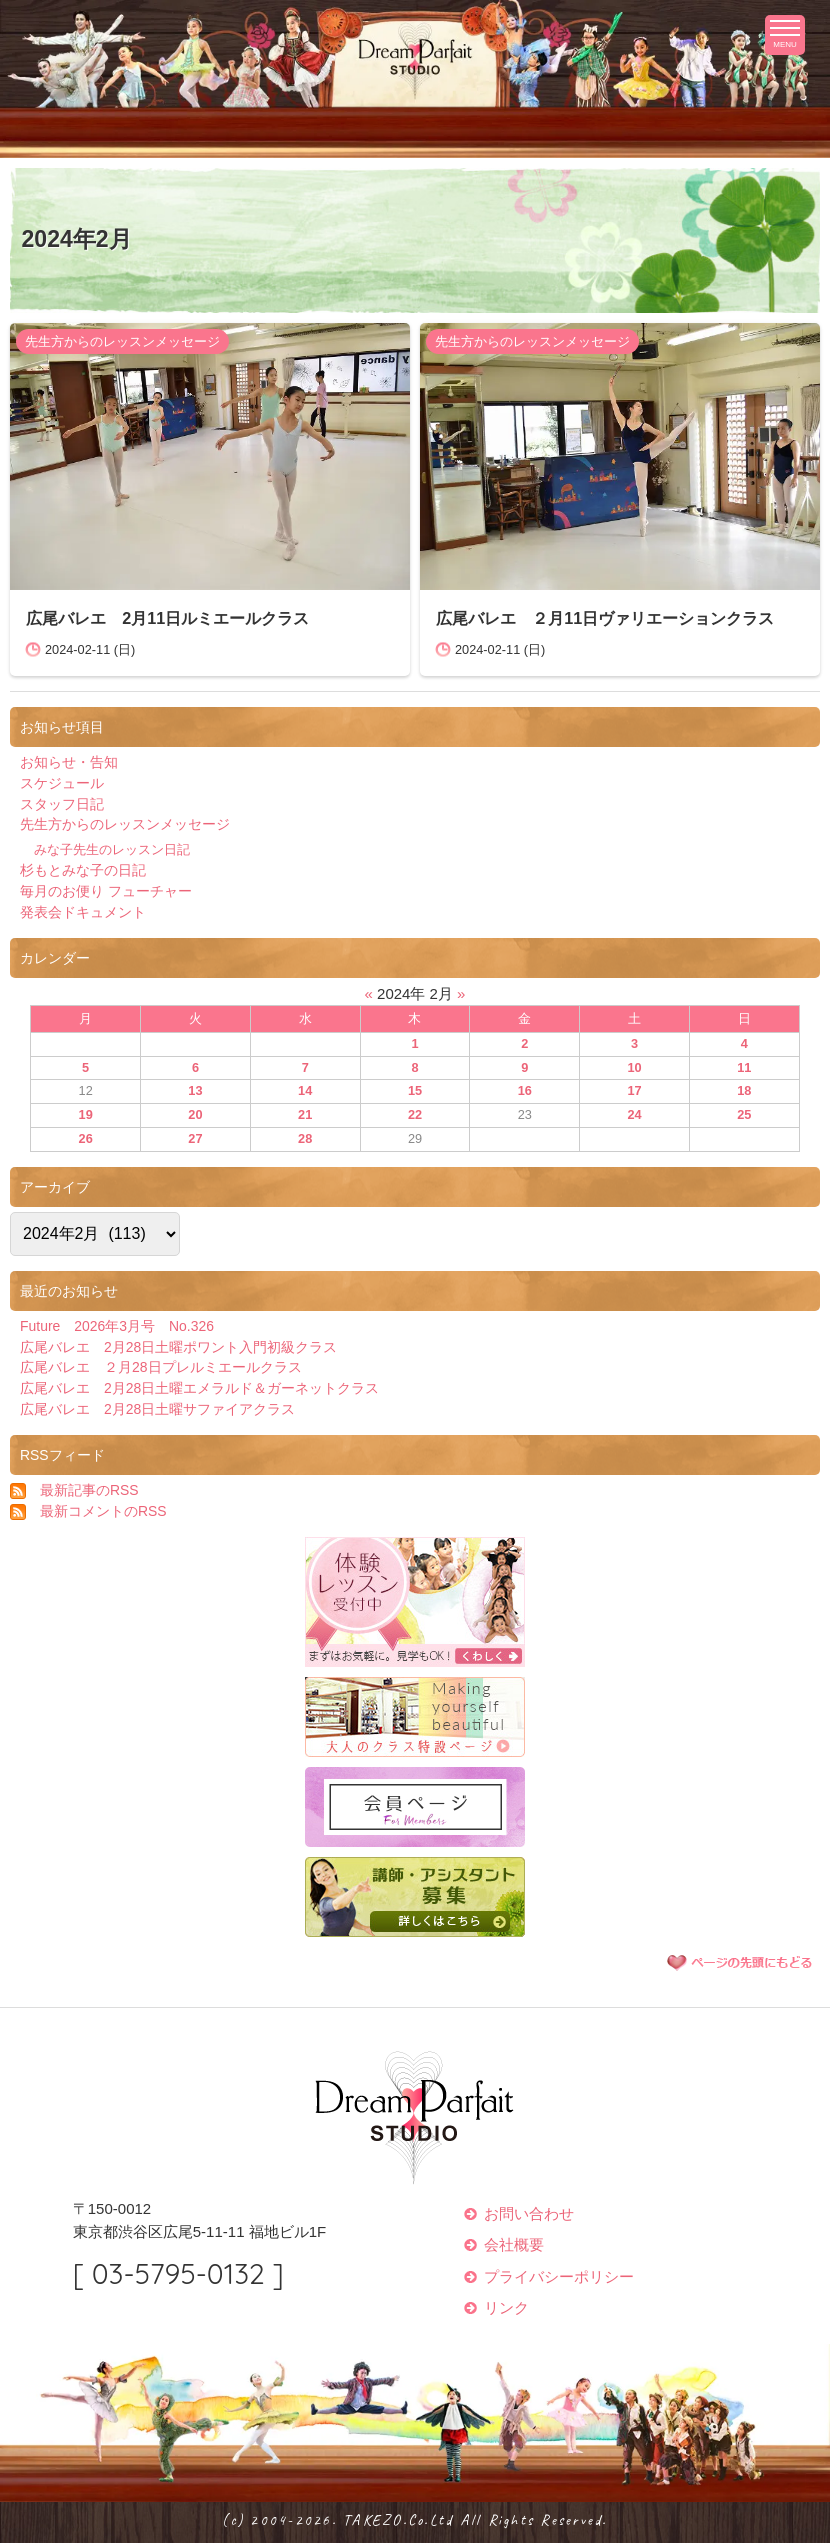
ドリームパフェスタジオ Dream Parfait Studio (415, 54)
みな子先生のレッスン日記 (112, 849)
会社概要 (514, 2244)
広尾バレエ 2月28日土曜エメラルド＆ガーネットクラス (199, 1388)
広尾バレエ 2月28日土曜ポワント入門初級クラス (178, 1347)
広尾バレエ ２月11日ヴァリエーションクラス (605, 618)
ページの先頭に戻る (740, 1962)
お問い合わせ (529, 2213)
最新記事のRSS (89, 1490)
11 (744, 1067)
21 (305, 1114)
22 (415, 1114)
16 (525, 1090)
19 (86, 1114)
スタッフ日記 (62, 804)
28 (305, 1138)
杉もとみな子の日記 (83, 870)
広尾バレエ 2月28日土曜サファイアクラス (157, 1409)
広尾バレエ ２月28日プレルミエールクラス (161, 1367)
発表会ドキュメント (83, 912)
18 (744, 1090)
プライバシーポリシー (559, 2276)
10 (634, 1067)
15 (415, 1090)
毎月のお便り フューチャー (106, 891)
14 (305, 1090)
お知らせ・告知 (69, 762)
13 (195, 1090)
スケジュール (62, 783)
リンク (506, 2307)
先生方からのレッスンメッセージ (122, 341)
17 (634, 1090)
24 (634, 1114)
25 (744, 1114)
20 (195, 1114)
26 (86, 1138)
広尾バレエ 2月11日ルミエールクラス (167, 618)
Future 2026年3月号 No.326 (117, 1326)
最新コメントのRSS (103, 1511)
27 (195, 1138)
